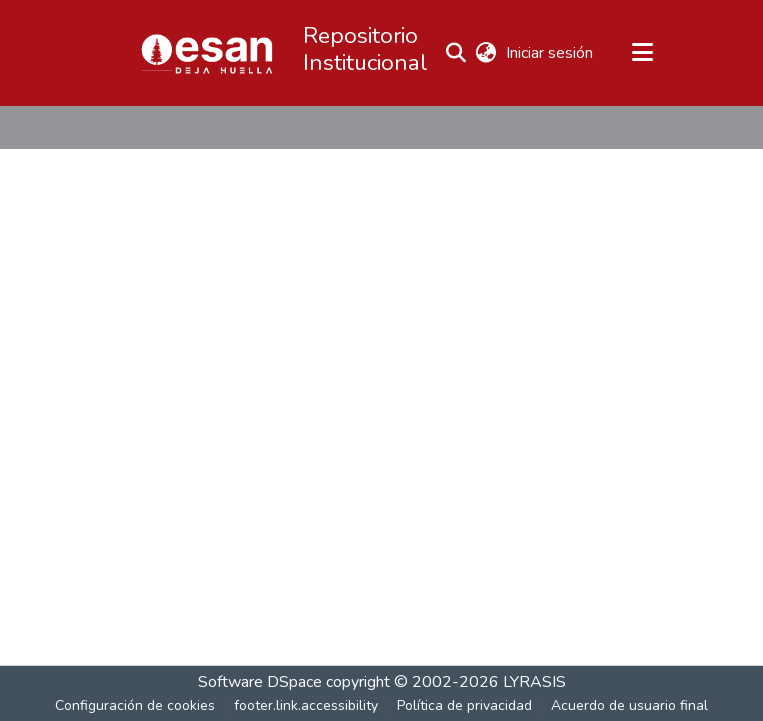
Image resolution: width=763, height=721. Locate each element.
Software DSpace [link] (260, 682)
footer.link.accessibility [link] (306, 705)
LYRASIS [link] (534, 682)
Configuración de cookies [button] (135, 705)
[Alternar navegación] (643, 53)
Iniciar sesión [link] (550, 53)
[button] (207, 53)
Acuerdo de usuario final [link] (629, 705)
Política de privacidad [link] (464, 705)
